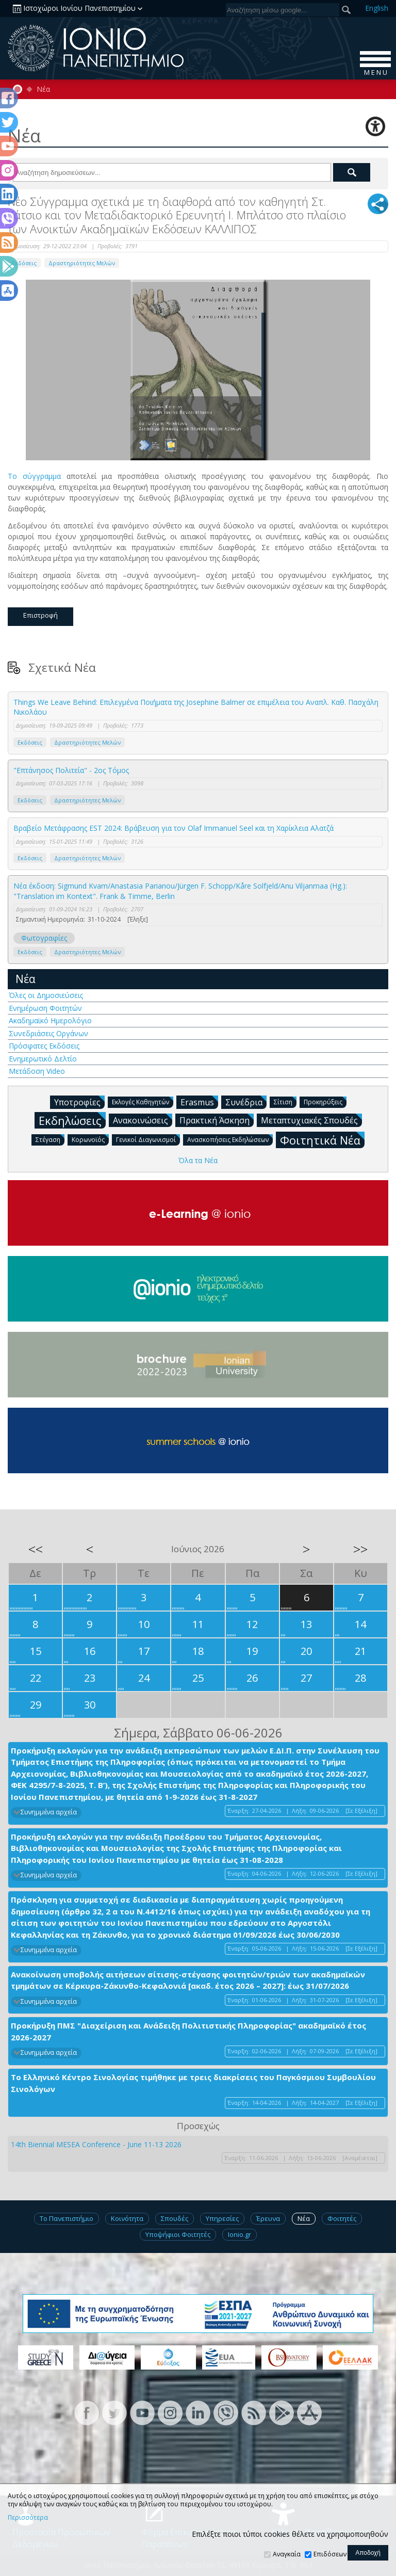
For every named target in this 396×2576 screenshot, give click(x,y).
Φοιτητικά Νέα (322, 1140)
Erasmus (199, 1102)
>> (360, 1549)
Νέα (43, 89)
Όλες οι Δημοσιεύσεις (46, 995)
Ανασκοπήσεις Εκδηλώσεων (230, 1139)
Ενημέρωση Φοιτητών (45, 1008)
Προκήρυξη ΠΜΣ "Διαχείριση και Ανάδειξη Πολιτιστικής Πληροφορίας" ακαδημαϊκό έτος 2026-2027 (188, 2031)
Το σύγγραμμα (34, 476)
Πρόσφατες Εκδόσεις (44, 1046)
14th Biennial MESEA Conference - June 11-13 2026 (96, 2144)
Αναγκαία (287, 2554)
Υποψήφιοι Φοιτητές (177, 2234)
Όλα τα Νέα (198, 1160)
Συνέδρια (246, 1102)
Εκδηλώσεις (72, 1120)
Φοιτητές (341, 2218)
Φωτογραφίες (44, 938)
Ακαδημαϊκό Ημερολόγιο (50, 1020)
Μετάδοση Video (37, 1071)
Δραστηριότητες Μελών (81, 263)
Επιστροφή (40, 615)
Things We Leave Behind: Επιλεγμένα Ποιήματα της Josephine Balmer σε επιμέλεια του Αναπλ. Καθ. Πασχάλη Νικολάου (195, 707)
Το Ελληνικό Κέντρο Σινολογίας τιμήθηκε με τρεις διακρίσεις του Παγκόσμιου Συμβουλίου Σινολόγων (193, 2083)
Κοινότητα (127, 2218)
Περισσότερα (28, 2518)
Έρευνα (268, 2218)
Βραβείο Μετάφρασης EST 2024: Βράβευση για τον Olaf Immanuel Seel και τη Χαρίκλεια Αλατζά (173, 828)
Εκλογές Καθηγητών (142, 1101)
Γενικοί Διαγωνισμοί (148, 1139)
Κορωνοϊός (90, 1139)
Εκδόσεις (30, 742)
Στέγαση (50, 1139)
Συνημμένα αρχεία (49, 1812)
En (376, 8)
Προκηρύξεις (325, 1101)
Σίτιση (285, 1101)
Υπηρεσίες (222, 2218)
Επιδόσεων (330, 2554)
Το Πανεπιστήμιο (66, 2218)
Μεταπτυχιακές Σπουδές (311, 1120)
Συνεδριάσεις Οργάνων (48, 1033)
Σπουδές (174, 2218)
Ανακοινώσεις (142, 1120)
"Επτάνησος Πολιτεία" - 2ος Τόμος (71, 770)
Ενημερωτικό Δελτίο (43, 1059)
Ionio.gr (239, 2234)
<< (35, 1549)
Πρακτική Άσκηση (216, 1120)
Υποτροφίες (79, 1102)
